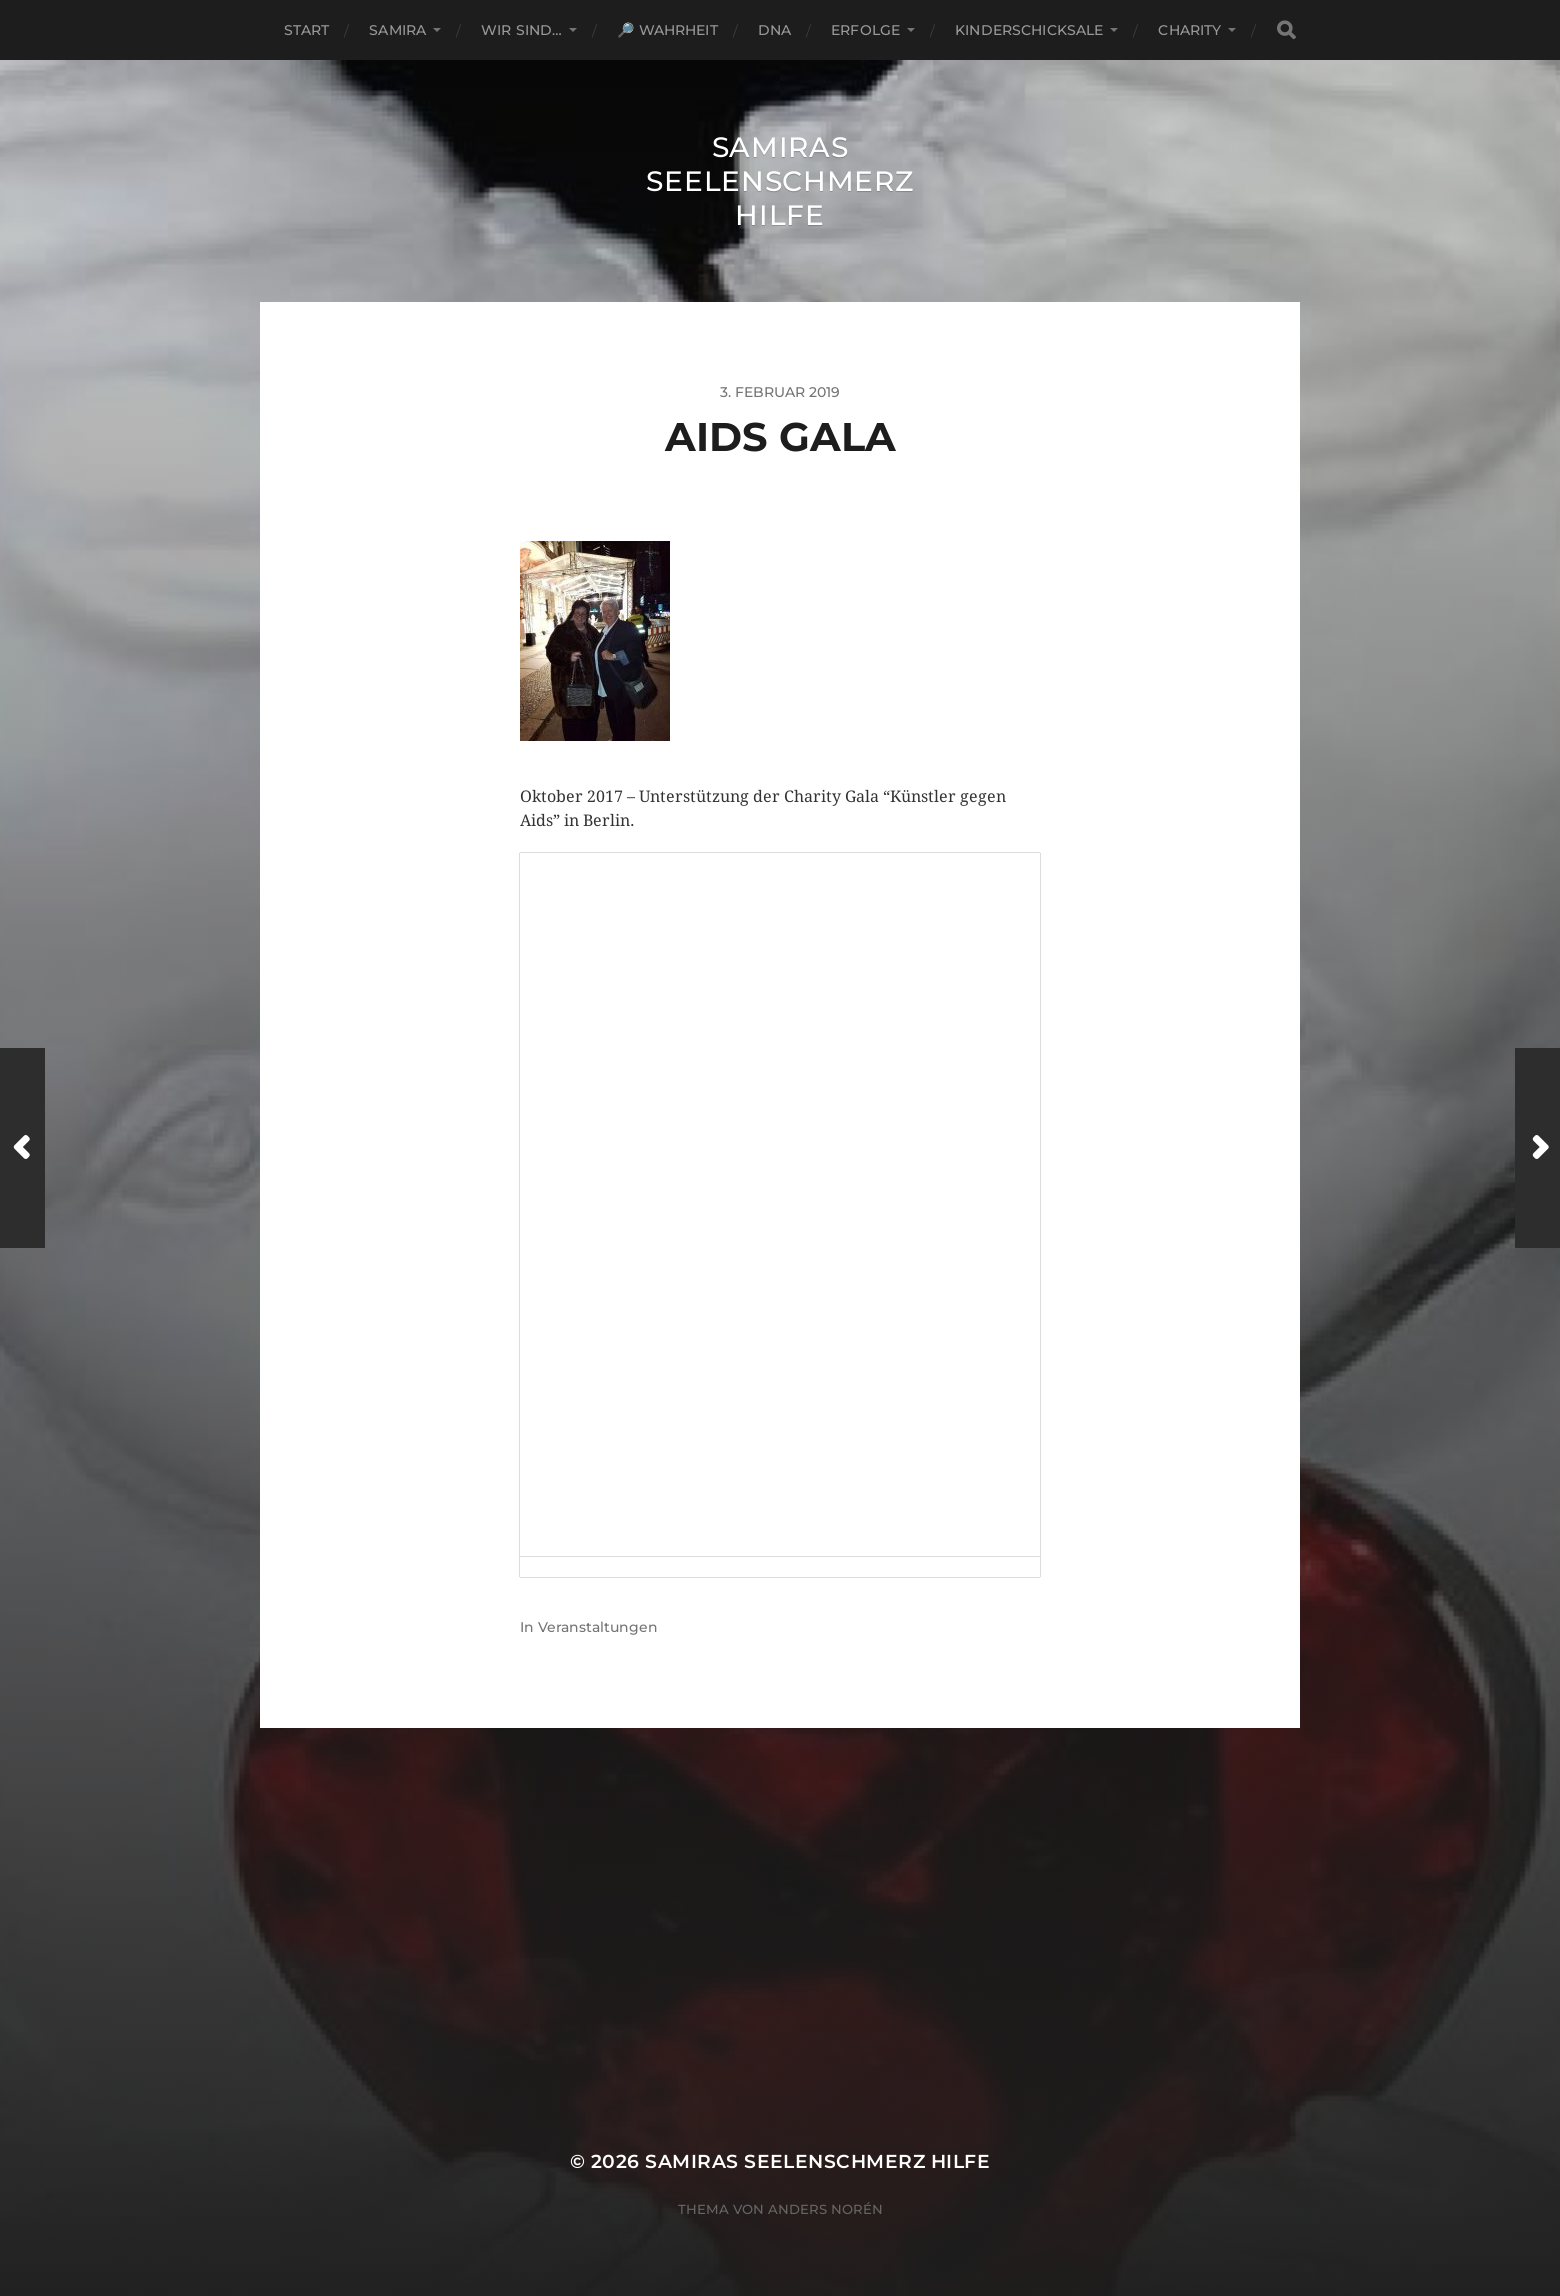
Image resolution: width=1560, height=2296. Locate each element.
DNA (774, 30)
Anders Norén (825, 2209)
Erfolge (865, 30)
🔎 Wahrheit (667, 30)
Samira (397, 30)
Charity (1189, 30)
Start (307, 30)
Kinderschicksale (1029, 30)
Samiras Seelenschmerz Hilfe (779, 181)
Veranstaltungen (598, 1627)
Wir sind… (521, 30)
